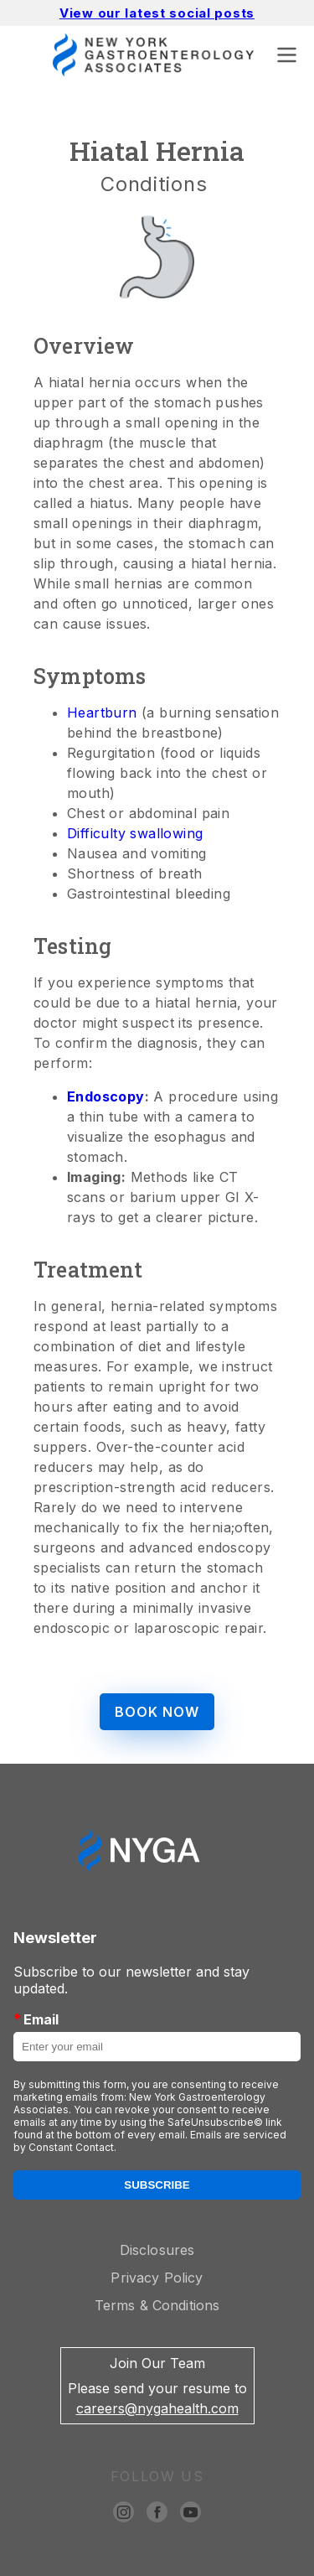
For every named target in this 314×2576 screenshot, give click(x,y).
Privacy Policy (157, 2277)
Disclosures (157, 2250)
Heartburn (102, 712)
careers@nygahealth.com (157, 2408)
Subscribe (157, 2185)
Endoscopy (106, 1096)
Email (36, 2019)
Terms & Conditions (157, 2305)
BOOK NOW (157, 1711)
